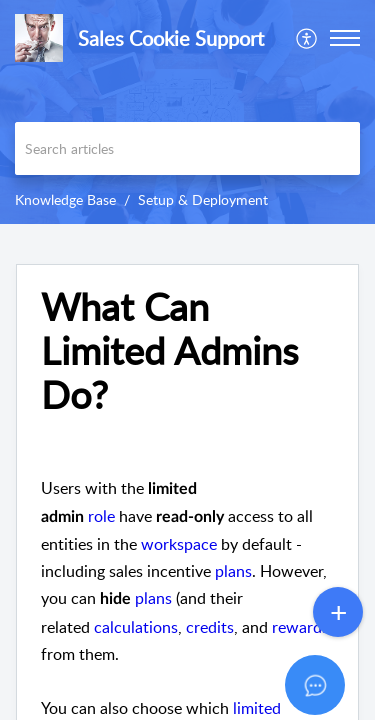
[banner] (187, 112)
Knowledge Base (65, 199)
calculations (136, 627)
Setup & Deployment (203, 199)
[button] (307, 38)
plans (233, 571)
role (101, 516)
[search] (187, 148)
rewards (300, 627)
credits (210, 627)
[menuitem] (307, 38)
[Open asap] (335, 680)
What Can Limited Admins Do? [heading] (169, 350)
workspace (179, 544)
